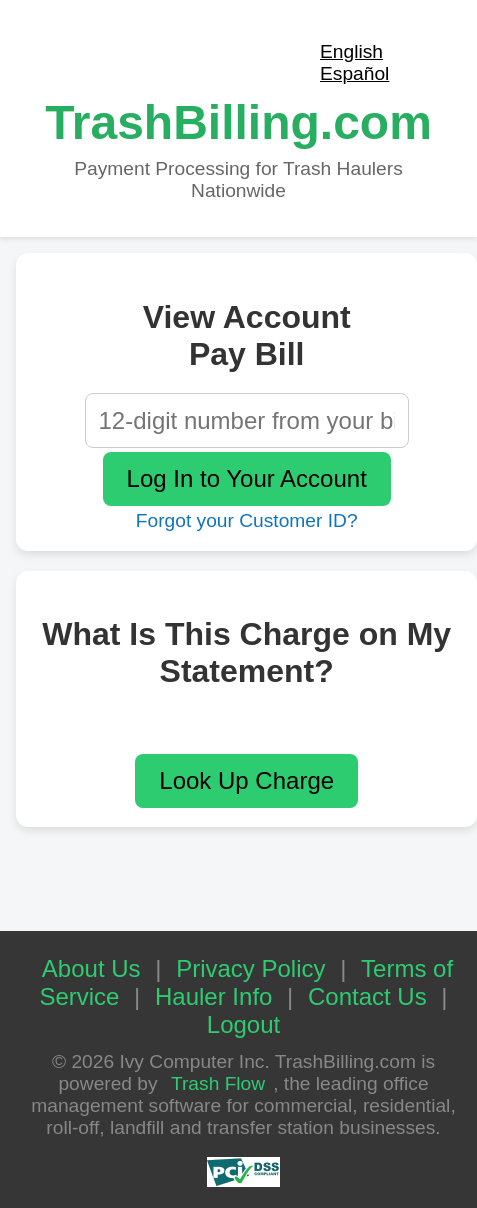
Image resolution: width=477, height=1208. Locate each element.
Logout (243, 1024)
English (351, 51)
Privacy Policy (250, 968)
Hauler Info (213, 996)
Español (354, 73)
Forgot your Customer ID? (247, 520)
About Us (91, 968)
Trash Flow (218, 1083)
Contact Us (367, 996)
